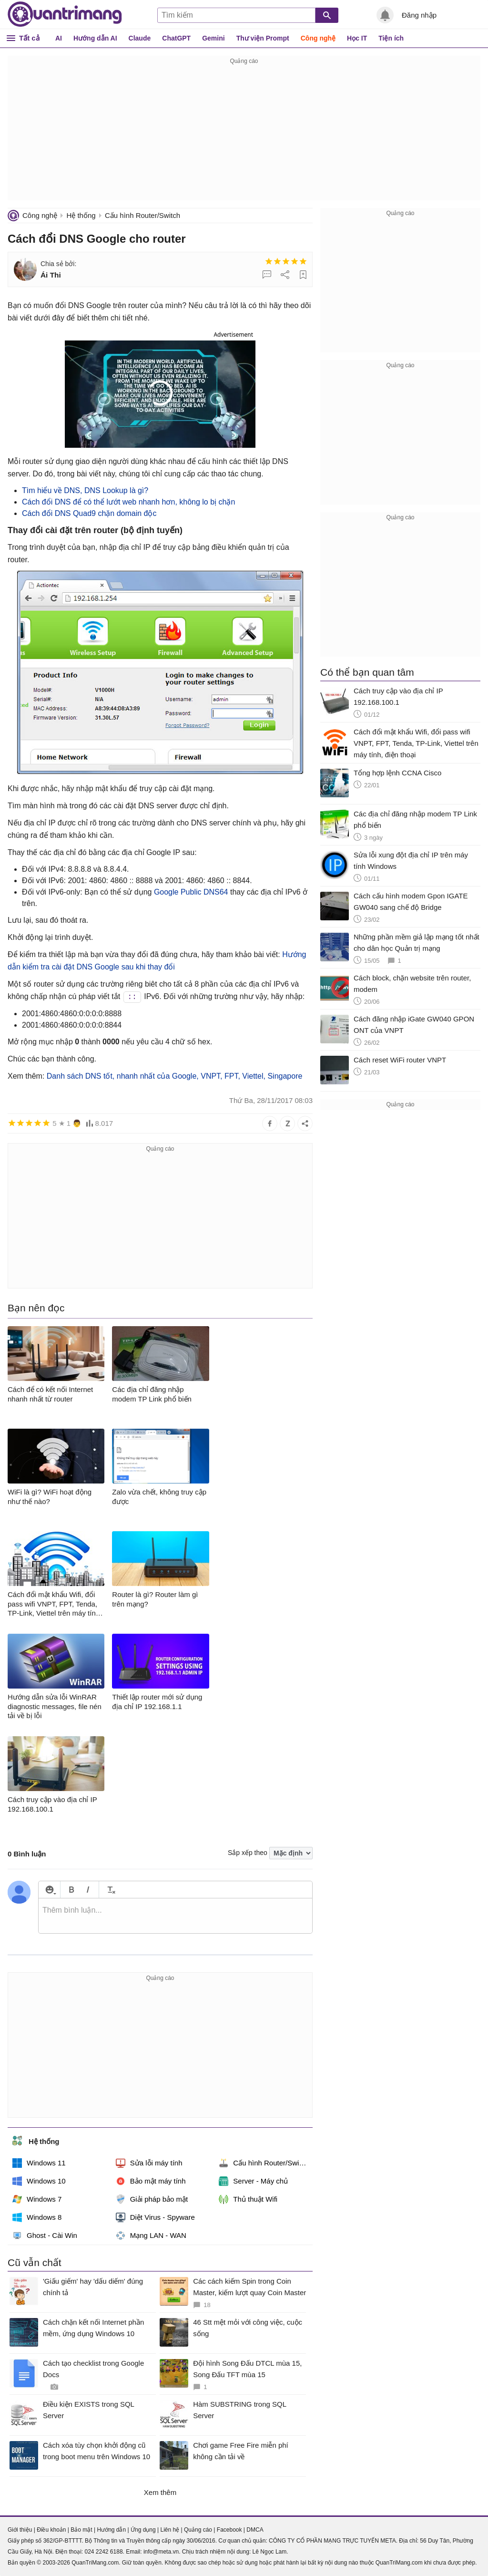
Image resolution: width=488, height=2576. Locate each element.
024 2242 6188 (103, 2551)
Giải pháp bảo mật (152, 2199)
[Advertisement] (244, 133)
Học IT (357, 38)
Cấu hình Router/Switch (142, 215)
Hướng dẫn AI (95, 38)
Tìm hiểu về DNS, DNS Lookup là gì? (85, 490)
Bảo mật (81, 2529)
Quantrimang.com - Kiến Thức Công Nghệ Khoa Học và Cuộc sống (65, 14)
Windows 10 (39, 2181)
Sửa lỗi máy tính (149, 2163)
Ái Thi (51, 275)
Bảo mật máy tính (151, 2181)
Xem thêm (160, 2492)
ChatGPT (176, 38)
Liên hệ (169, 2529)
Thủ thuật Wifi (248, 2199)
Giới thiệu (20, 2529)
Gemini (213, 38)
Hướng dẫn (111, 2529)
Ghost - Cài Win (44, 2235)
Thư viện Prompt (262, 38)
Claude (140, 38)
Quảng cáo (198, 2529)
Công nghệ (318, 38)
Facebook (229, 2529)
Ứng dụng (143, 2529)
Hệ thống (80, 215)
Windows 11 (39, 2163)
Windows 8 (36, 2217)
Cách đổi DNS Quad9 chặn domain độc (89, 513)
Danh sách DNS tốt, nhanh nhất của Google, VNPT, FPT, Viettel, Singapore (175, 1076)
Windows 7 (36, 2199)
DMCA (254, 2529)
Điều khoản (51, 2529)
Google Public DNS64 (191, 892)
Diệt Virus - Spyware (155, 2217)
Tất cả (29, 38)
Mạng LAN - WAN (151, 2235)
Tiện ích (391, 38)
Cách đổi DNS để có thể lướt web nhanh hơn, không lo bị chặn (128, 502)
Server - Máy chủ (253, 2181)
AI (58, 38)
